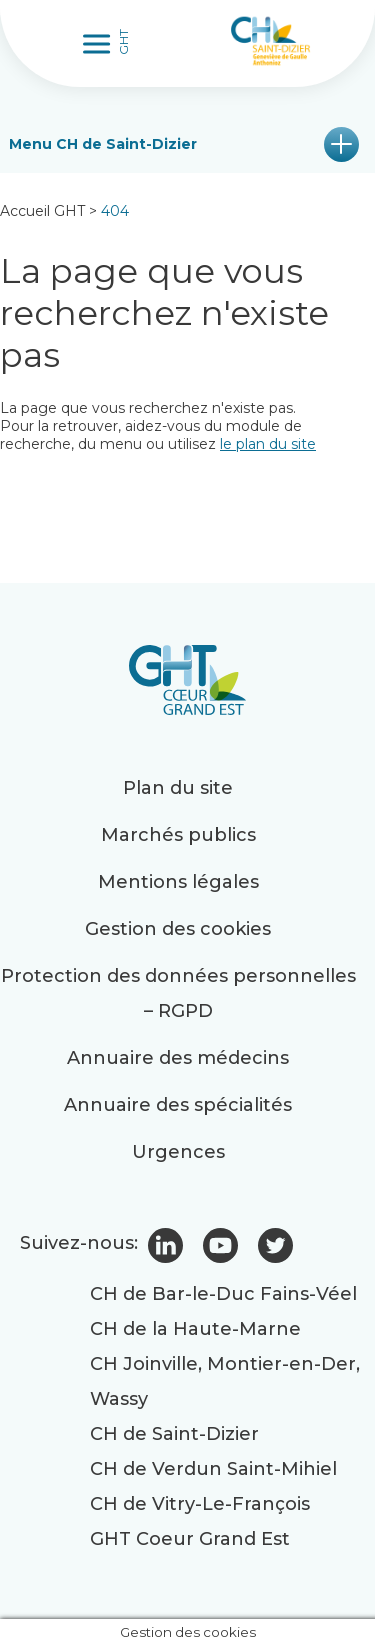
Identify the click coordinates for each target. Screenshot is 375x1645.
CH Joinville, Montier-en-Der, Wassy (225, 1381)
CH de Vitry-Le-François (200, 1504)
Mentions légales (178, 882)
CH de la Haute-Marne (195, 1329)
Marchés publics (178, 835)
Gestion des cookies (178, 929)
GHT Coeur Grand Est (190, 1539)
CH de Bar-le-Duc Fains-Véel (223, 1294)
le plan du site (268, 444)
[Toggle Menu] (99, 43)
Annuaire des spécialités (178, 1105)
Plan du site (178, 788)
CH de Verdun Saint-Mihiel (213, 1469)
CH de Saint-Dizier (174, 1434)
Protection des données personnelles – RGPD (178, 993)
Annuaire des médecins (178, 1058)
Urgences (178, 1152)
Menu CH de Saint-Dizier (103, 144)
